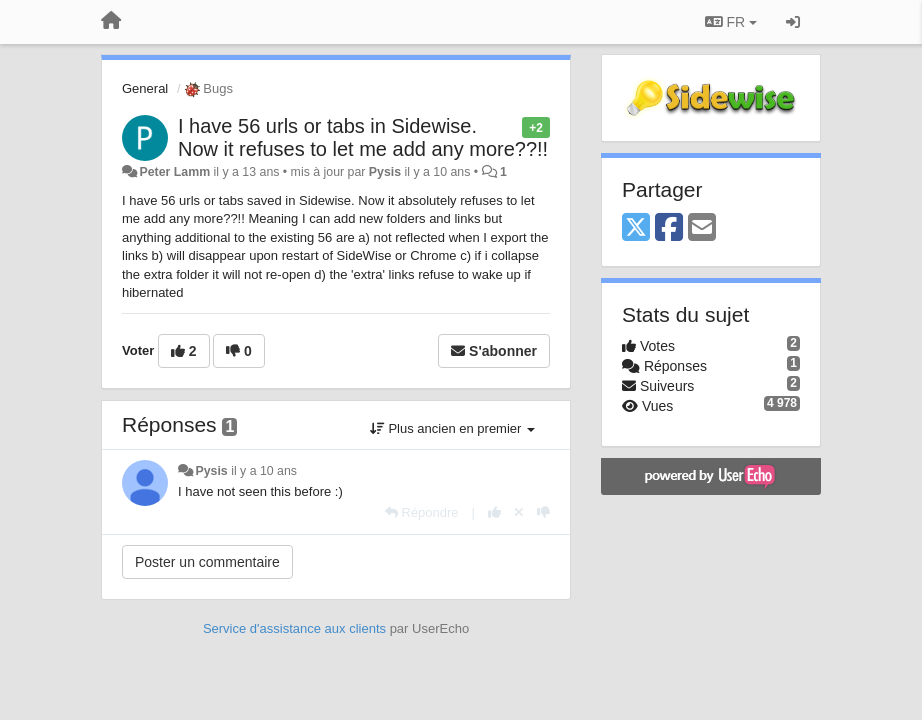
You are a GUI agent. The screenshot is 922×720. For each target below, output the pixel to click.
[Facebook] (669, 228)
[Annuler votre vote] (519, 512)
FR (731, 22)
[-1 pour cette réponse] (543, 512)
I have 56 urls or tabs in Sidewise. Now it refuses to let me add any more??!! (363, 137)
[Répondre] (422, 512)
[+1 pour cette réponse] (494, 512)
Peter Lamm (174, 172)
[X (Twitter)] (636, 228)
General (145, 88)
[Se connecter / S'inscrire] (793, 22)
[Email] (702, 228)
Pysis (385, 172)
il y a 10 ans (264, 471)
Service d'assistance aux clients (294, 628)
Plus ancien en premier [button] (452, 428)
